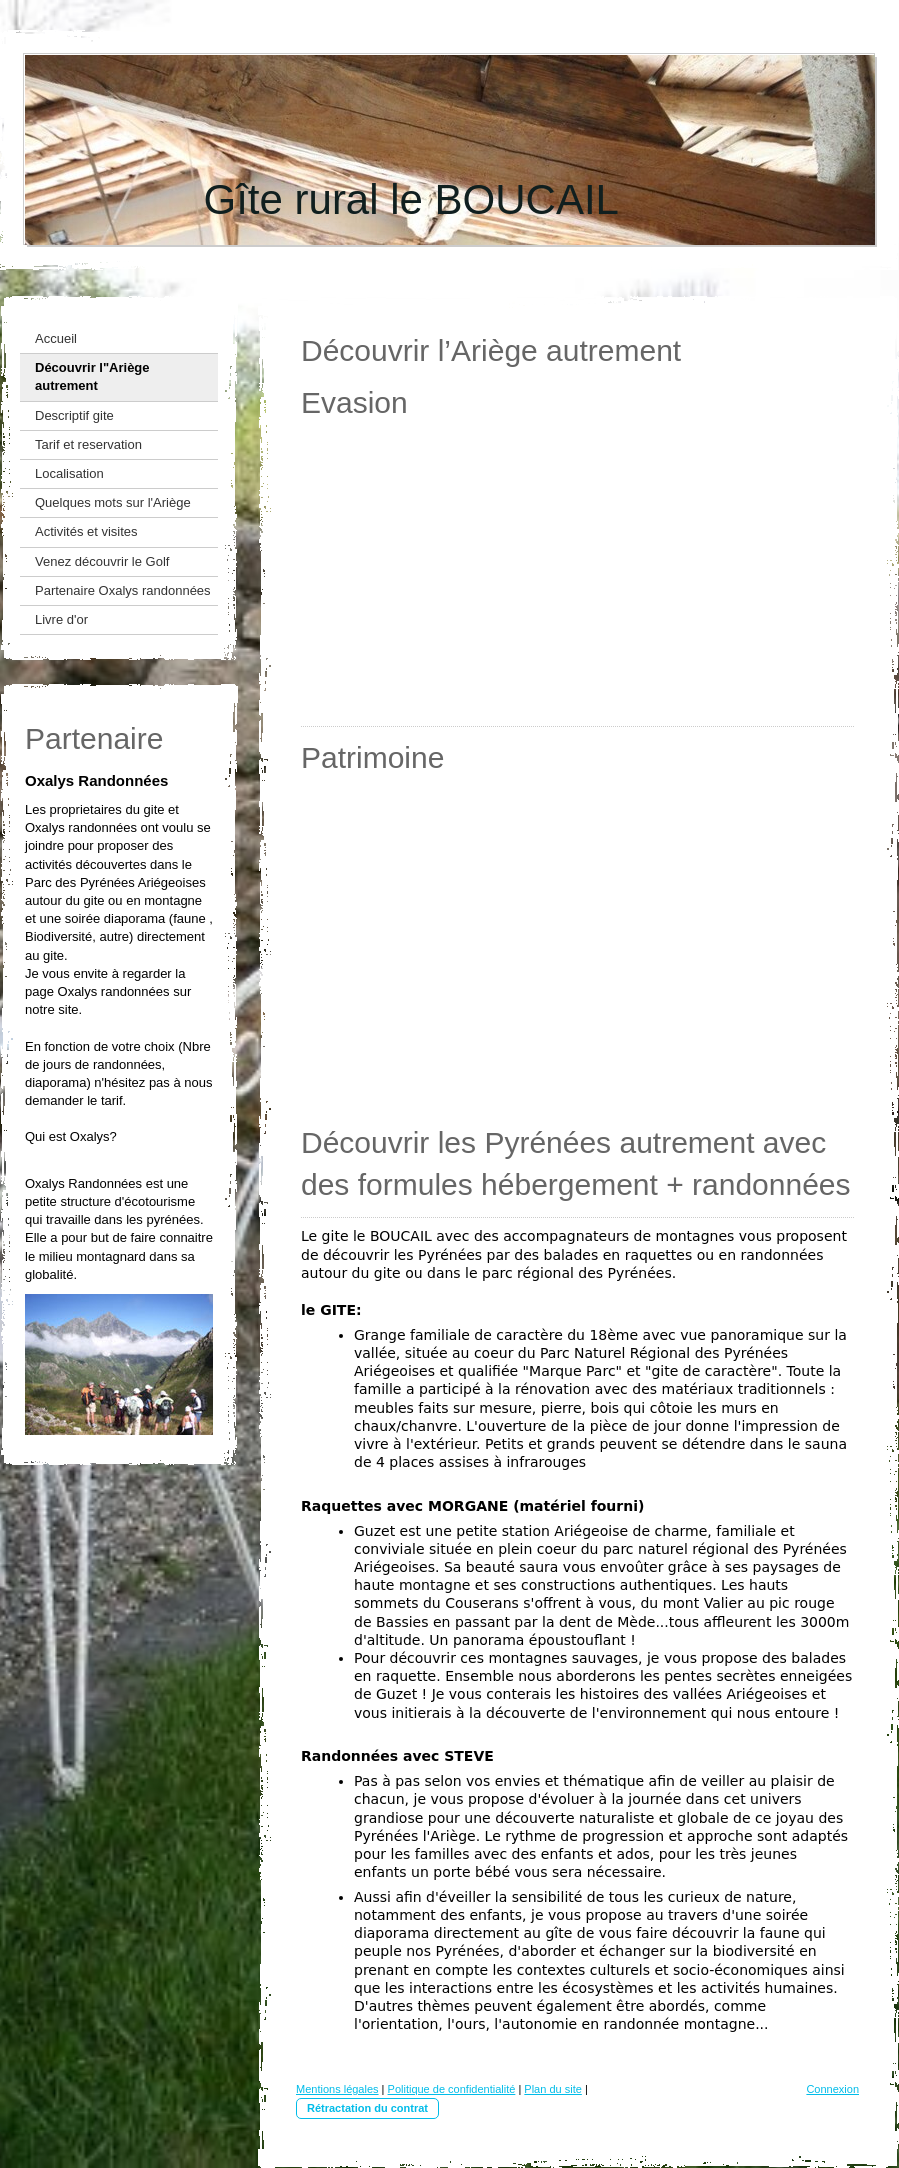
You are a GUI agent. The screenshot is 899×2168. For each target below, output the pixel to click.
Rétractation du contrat (367, 2108)
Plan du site (552, 2089)
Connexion (832, 2089)
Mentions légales (337, 2089)
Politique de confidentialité (452, 2089)
